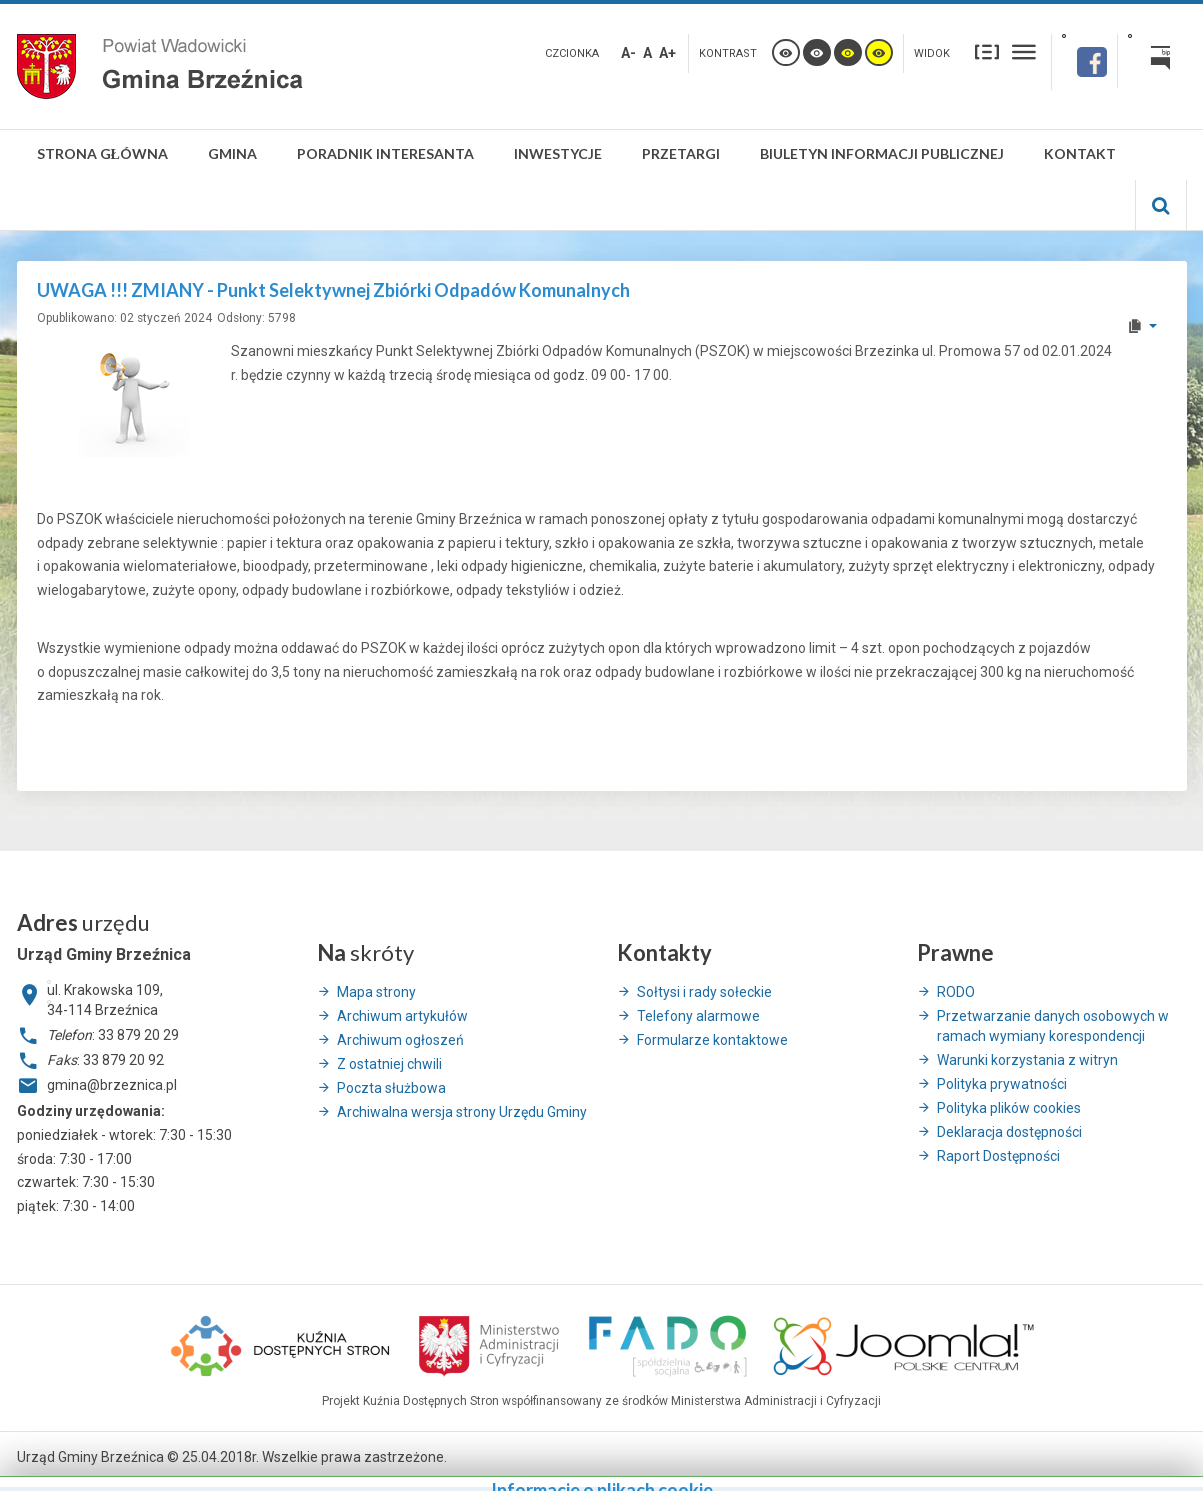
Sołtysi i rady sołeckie (704, 992)
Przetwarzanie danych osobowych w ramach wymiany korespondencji (1053, 1026)
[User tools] (1141, 326)
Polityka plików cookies (1009, 1108)
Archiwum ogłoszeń (400, 1040)
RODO (956, 992)
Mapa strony (376, 992)
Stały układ (987, 51)
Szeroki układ (1024, 51)
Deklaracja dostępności (1009, 1132)
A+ (667, 53)
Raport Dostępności (998, 1156)
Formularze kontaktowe (712, 1040)
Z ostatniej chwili (389, 1064)
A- (628, 53)
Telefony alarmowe (698, 1016)
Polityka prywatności (1002, 1084)
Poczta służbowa (391, 1088)
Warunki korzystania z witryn (1027, 1060)
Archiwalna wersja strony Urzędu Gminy (462, 1112)
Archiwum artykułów (402, 1016)
